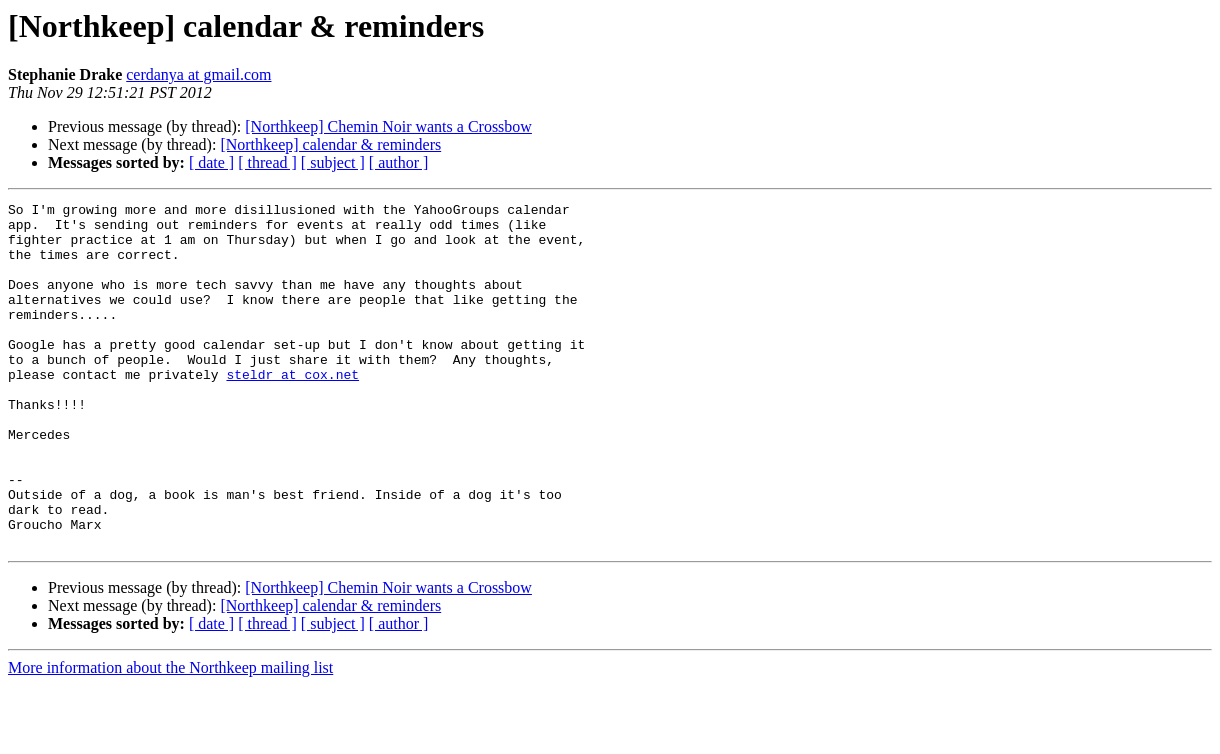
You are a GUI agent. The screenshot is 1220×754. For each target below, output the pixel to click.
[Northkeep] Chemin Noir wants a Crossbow (388, 126)
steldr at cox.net (292, 410)
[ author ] (399, 162)
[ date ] (211, 162)
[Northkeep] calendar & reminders (330, 144)
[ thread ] (267, 162)
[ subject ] (333, 162)
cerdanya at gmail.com (198, 74)
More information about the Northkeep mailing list (170, 736)
